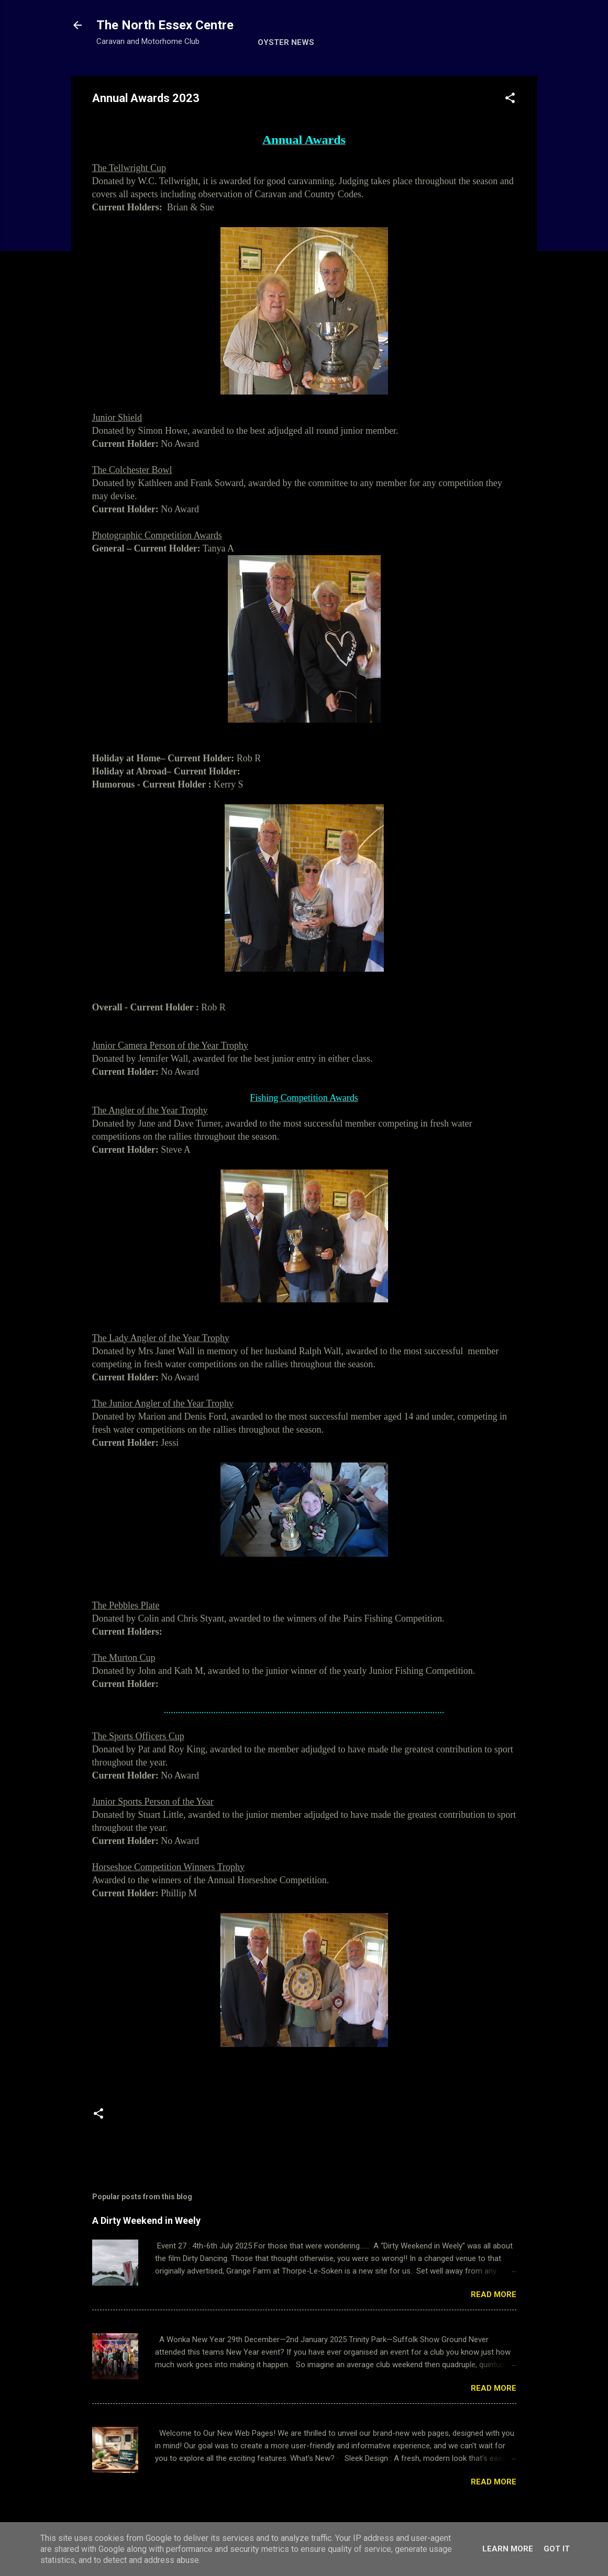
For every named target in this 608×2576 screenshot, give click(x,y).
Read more (493, 2294)
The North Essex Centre (165, 25)
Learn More (507, 2548)
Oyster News (286, 42)
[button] (510, 100)
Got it (557, 2548)
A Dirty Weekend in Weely (146, 2220)
